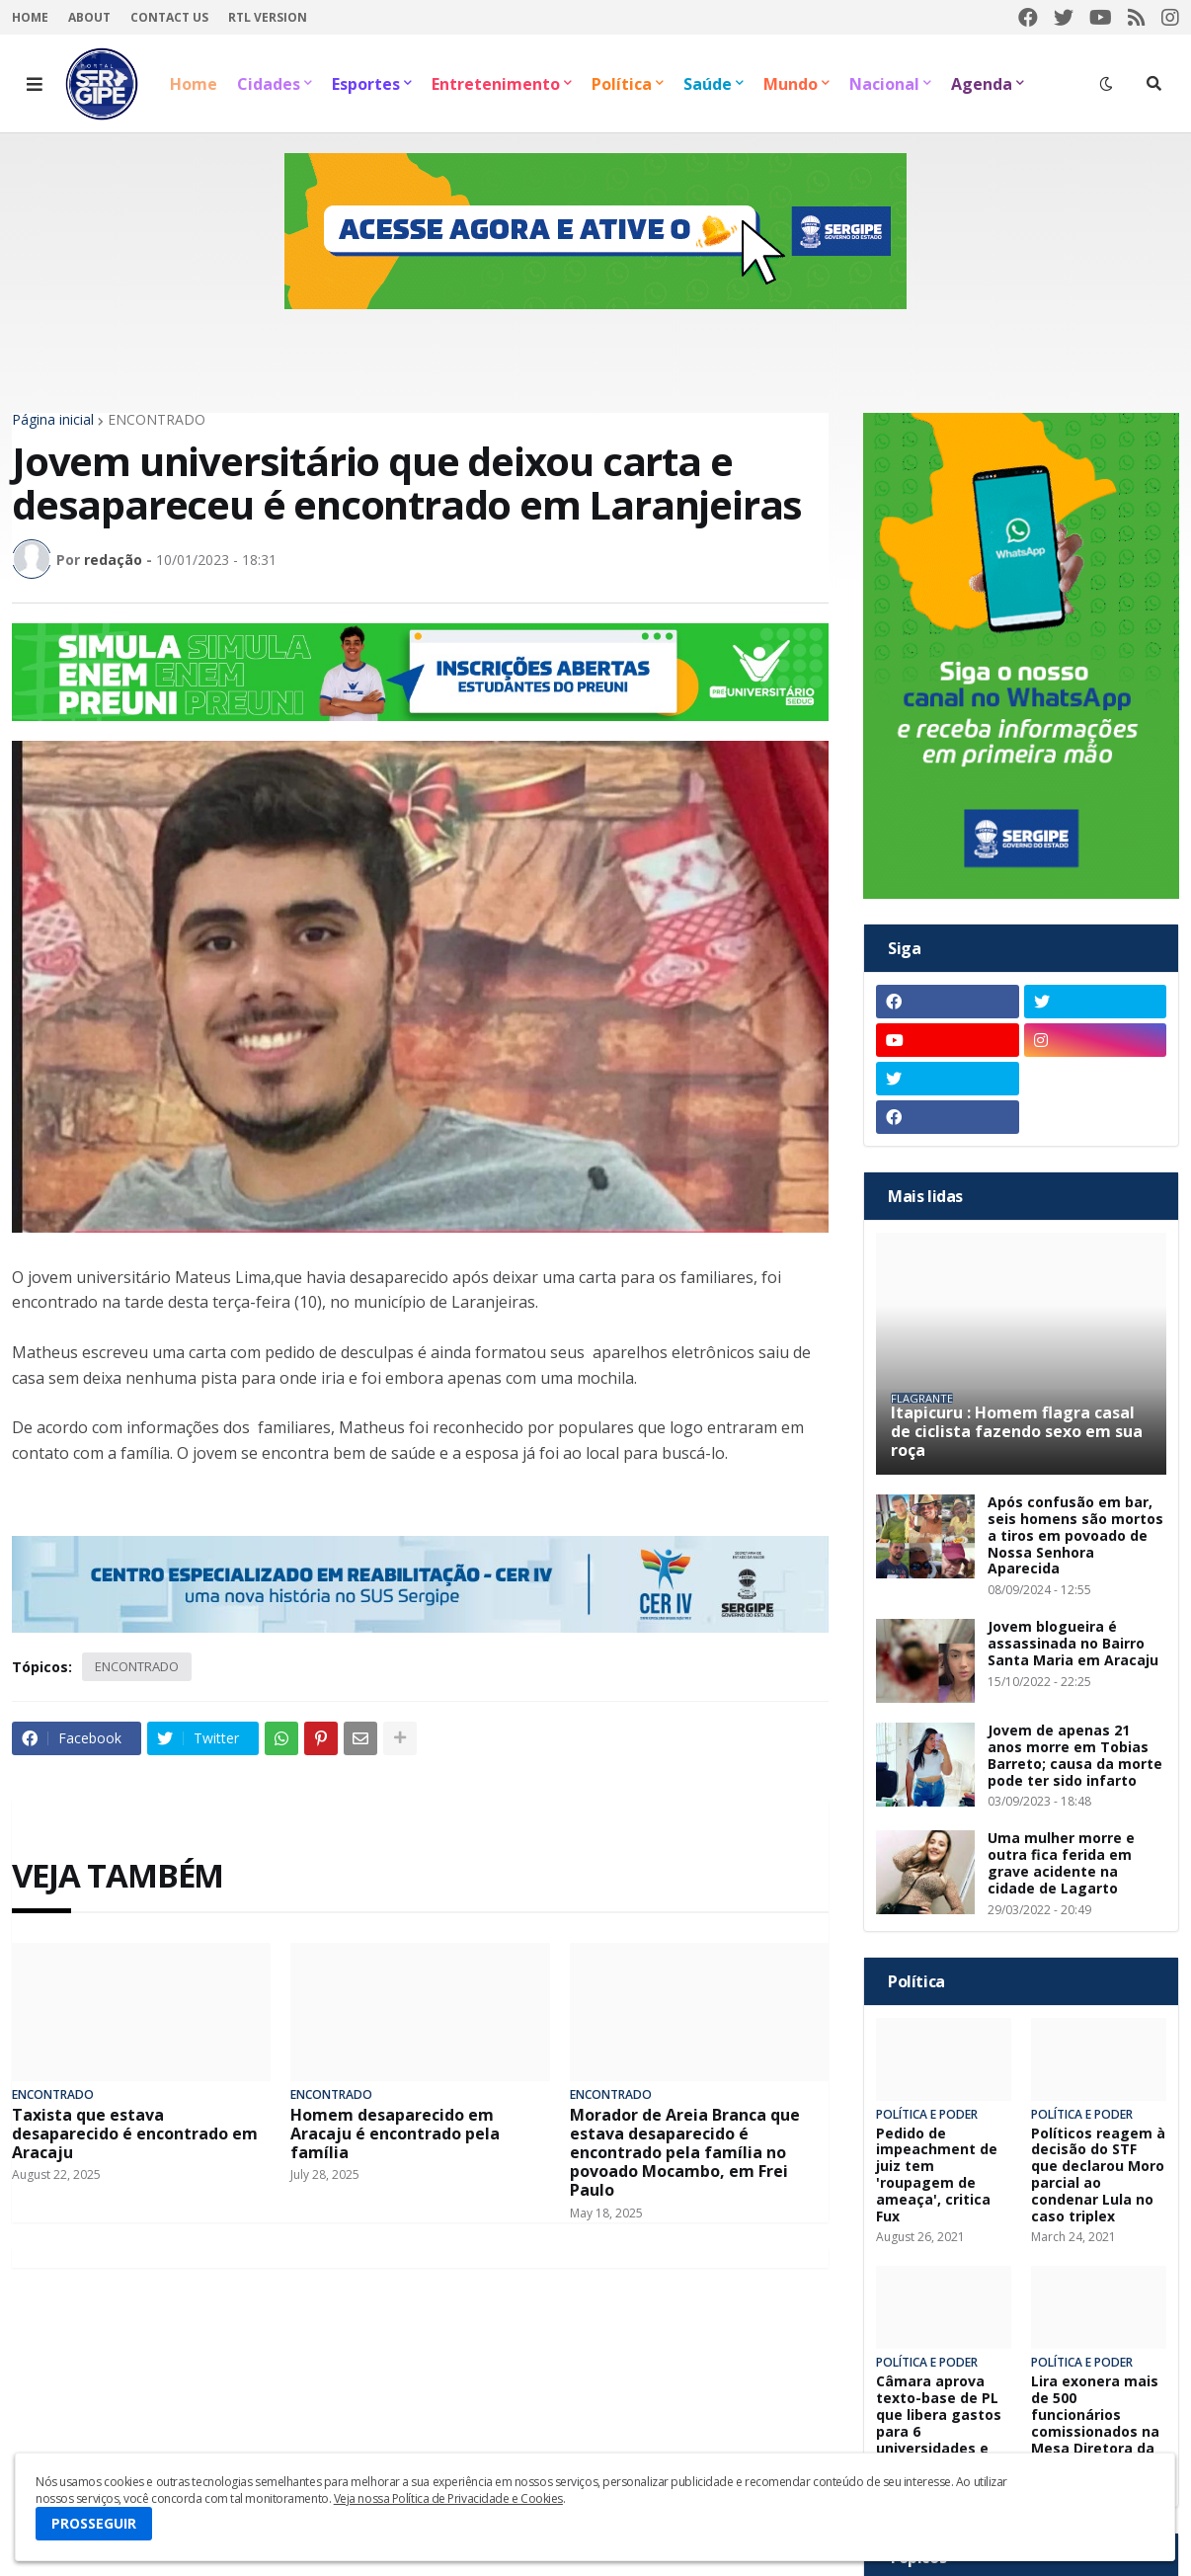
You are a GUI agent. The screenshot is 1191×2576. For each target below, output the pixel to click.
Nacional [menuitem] (884, 84)
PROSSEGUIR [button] (93, 2523)
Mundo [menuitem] (790, 84)
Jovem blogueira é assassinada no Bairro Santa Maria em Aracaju (1073, 1643)
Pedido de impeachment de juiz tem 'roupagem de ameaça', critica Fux (936, 2175)
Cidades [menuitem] (268, 84)
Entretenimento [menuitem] (496, 84)
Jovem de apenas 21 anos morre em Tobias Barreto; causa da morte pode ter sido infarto (1075, 1756)
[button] (34, 84)
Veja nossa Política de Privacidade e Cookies (448, 2498)
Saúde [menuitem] (707, 84)
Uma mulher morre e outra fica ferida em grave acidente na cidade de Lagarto (1061, 1863)
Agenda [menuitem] (981, 84)
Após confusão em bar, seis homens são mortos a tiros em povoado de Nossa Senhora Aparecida (1075, 1535)
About (89, 17)
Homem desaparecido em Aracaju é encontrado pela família (395, 2134)
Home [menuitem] (193, 84)
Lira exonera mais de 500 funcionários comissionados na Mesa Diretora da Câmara (1095, 2423)
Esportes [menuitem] (366, 84)
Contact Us (169, 17)
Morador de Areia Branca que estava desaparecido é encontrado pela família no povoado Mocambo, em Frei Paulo (685, 2153)
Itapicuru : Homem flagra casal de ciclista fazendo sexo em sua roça (1017, 1432)
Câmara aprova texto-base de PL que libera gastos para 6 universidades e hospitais (938, 2423)
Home (30, 17)
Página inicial (53, 420)
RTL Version (267, 17)
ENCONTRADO (156, 420)
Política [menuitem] (622, 84)
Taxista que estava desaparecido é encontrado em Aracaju (135, 2134)
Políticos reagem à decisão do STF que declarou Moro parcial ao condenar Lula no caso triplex (1098, 2175)
